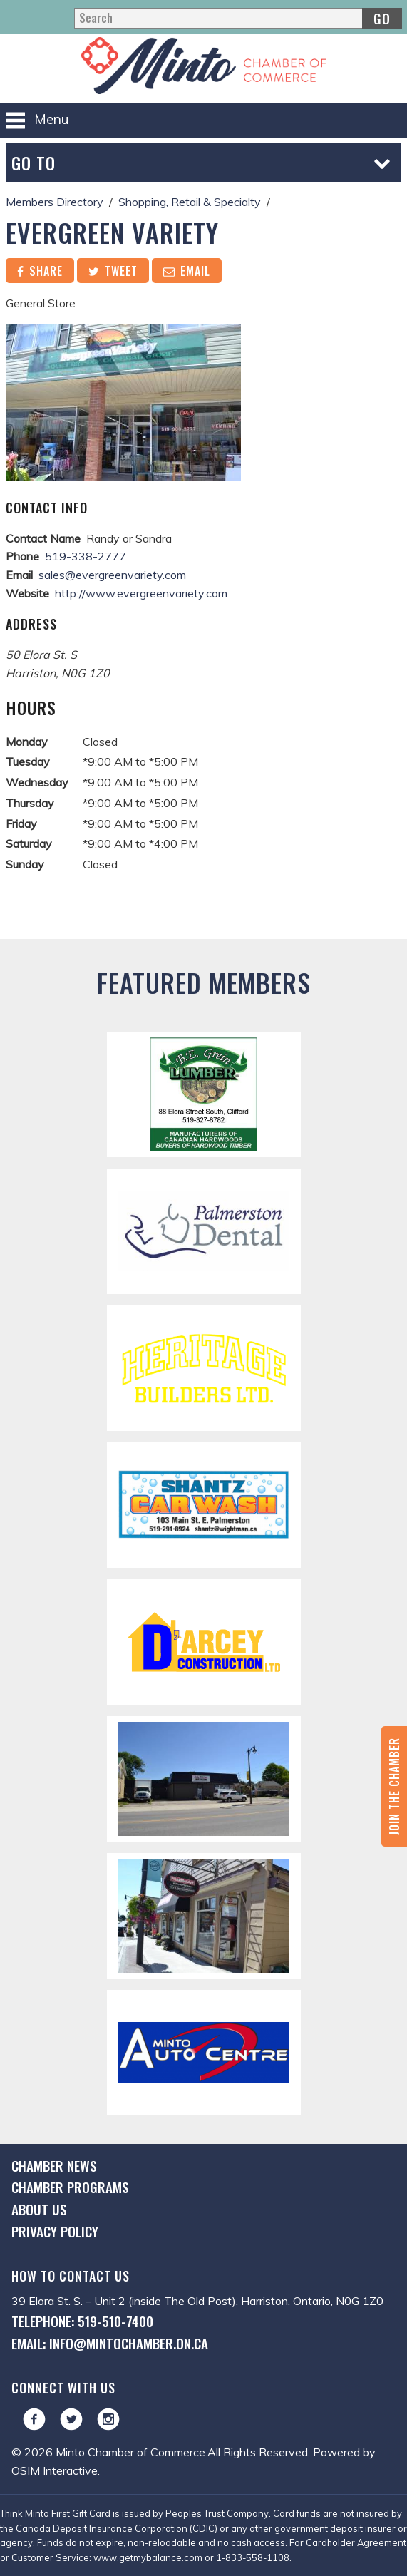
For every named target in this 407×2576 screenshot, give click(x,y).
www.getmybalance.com (147, 2557)
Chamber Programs (70, 2187)
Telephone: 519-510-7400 (82, 2321)
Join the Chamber (394, 1786)
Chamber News (54, 2165)
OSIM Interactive (54, 2470)
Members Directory (54, 202)
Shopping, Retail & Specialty (189, 202)
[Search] (237, 18)
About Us (39, 2209)
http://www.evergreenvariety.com (141, 593)
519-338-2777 (85, 556)
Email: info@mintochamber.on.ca (109, 2343)
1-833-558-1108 (252, 2557)
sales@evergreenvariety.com (112, 575)
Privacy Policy (54, 2231)
